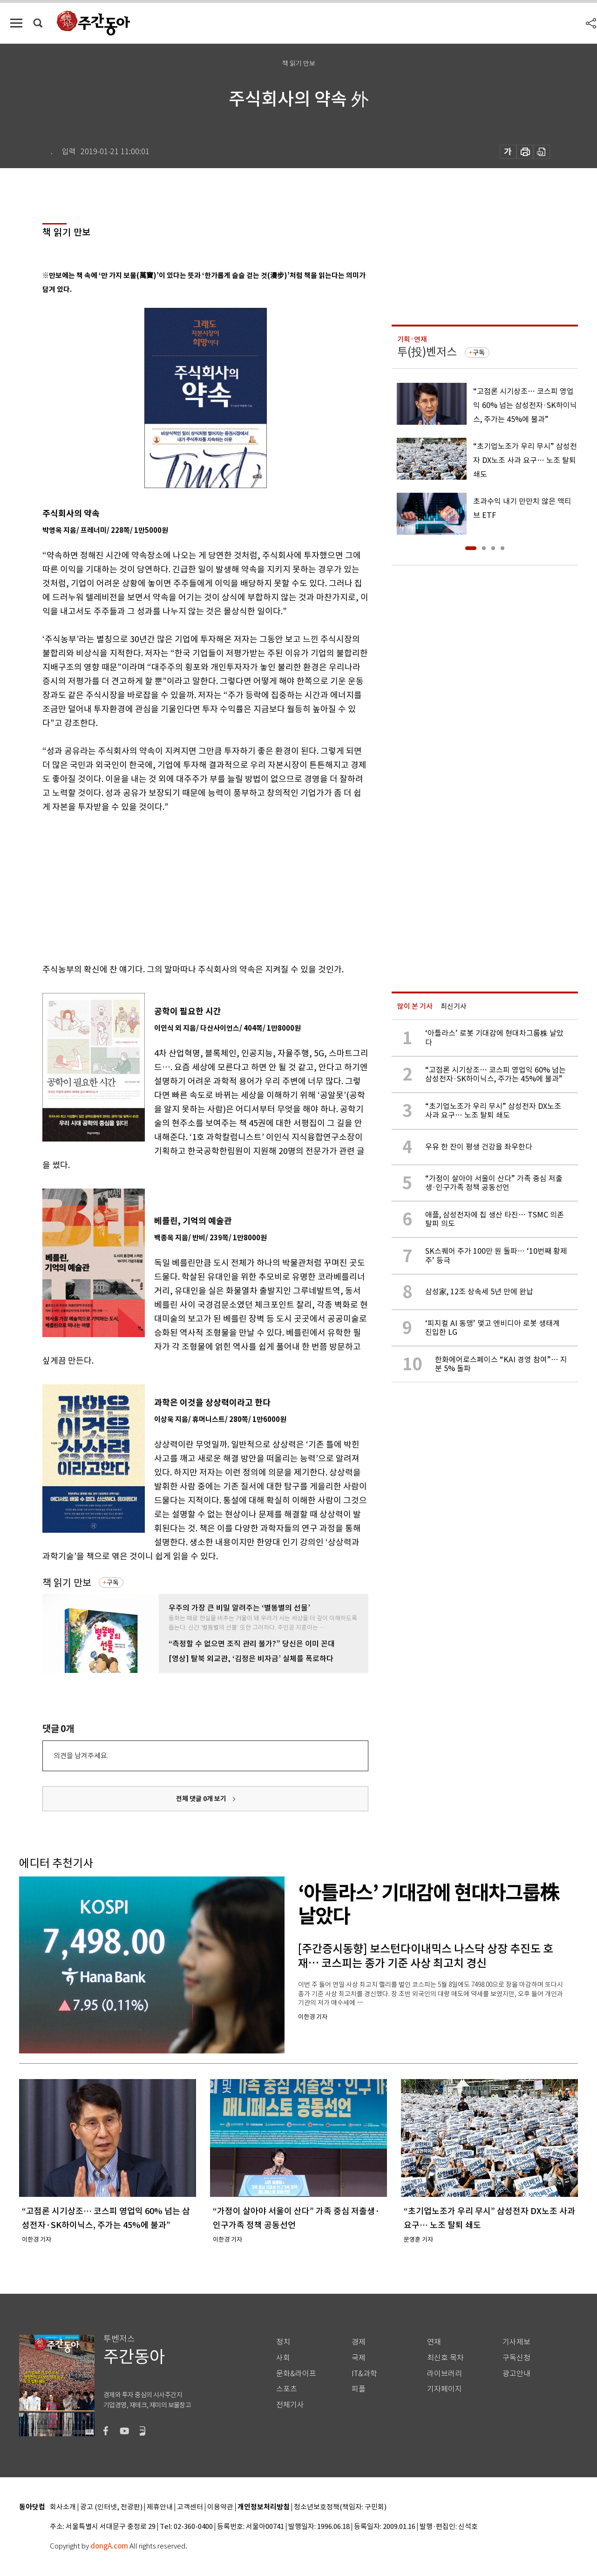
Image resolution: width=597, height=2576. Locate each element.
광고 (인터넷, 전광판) (111, 2507)
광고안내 (516, 2373)
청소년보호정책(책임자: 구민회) (340, 2507)
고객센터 (190, 2507)
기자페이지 (444, 2389)
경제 (359, 2342)
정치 (283, 2342)
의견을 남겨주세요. (81, 1755)
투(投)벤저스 (427, 352)
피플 (359, 2389)
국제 (359, 2357)
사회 (283, 2357)
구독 (113, 1582)
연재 (434, 2342)
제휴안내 (160, 2507)
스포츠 (286, 2389)
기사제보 (516, 2342)
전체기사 (290, 2404)
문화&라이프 (296, 2373)
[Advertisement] (182, 886)
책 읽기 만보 (66, 1583)
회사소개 (63, 2507)
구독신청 (516, 2357)
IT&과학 (364, 2373)
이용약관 (220, 2507)
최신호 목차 (445, 2357)
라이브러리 (444, 2373)
